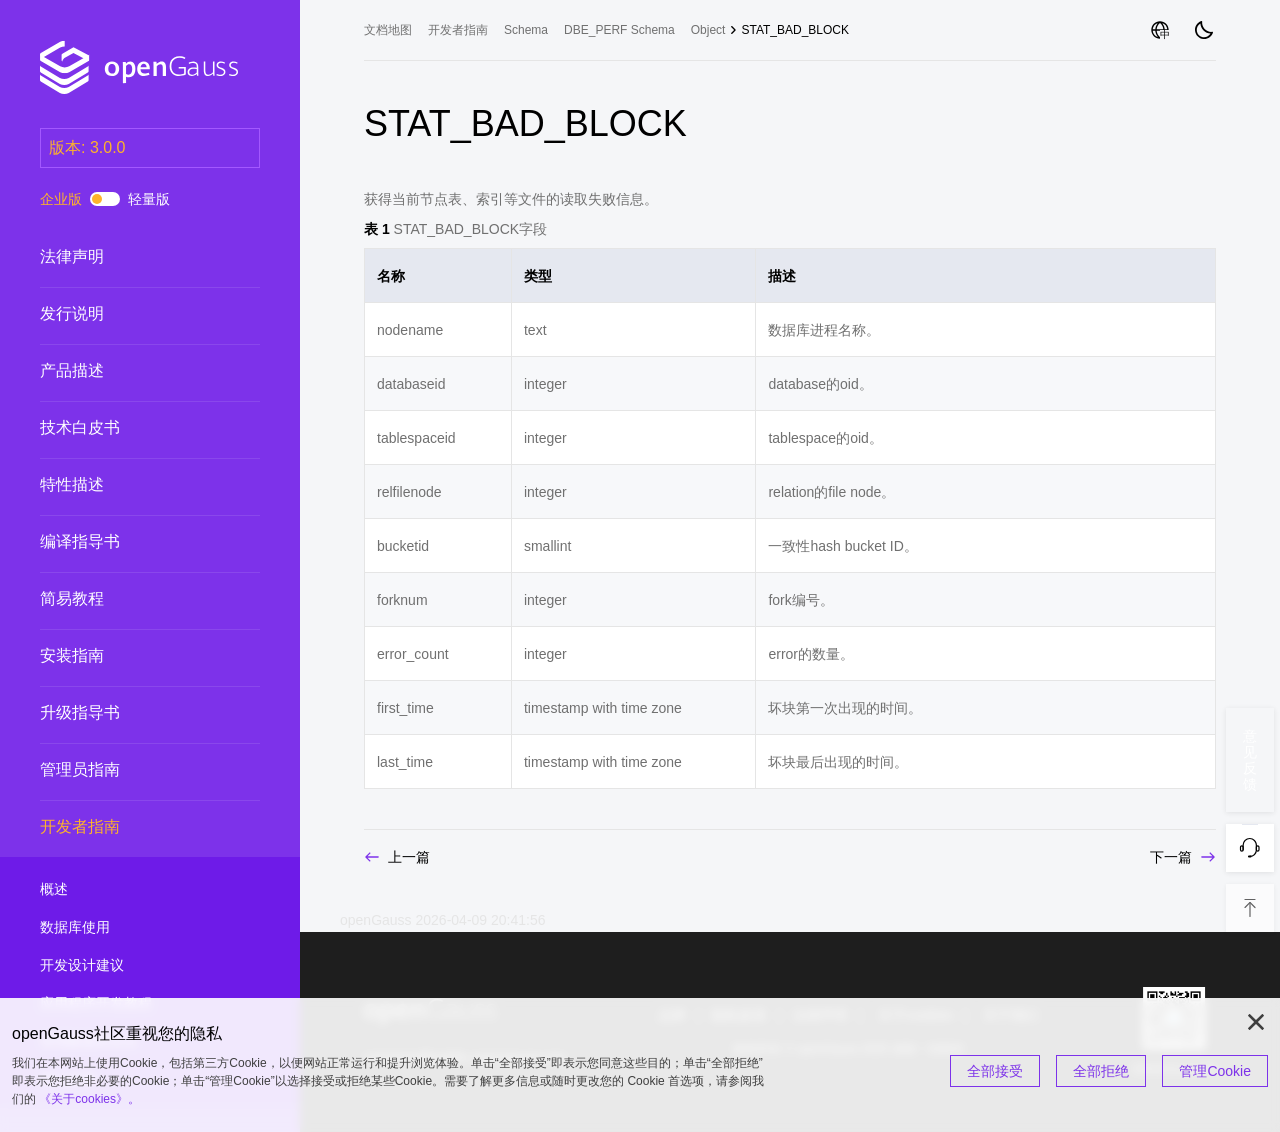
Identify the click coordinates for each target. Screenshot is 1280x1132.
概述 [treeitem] (130, 890)
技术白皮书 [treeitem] (130, 428)
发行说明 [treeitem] (130, 314)
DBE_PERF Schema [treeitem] (619, 30)
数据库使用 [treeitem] (130, 928)
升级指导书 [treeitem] (130, 713)
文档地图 (388, 30)
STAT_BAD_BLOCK (795, 30)
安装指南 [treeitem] (130, 656)
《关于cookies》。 (89, 1099)
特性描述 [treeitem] (130, 485)
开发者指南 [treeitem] (130, 827)
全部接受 (995, 1071)
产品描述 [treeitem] (130, 371)
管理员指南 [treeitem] (130, 770)
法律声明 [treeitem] (130, 257)
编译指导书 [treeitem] (130, 542)
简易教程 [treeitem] (130, 599)
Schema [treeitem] (526, 30)
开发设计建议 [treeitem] (130, 966)
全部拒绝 (1101, 1071)
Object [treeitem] (708, 30)
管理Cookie (1215, 1071)
